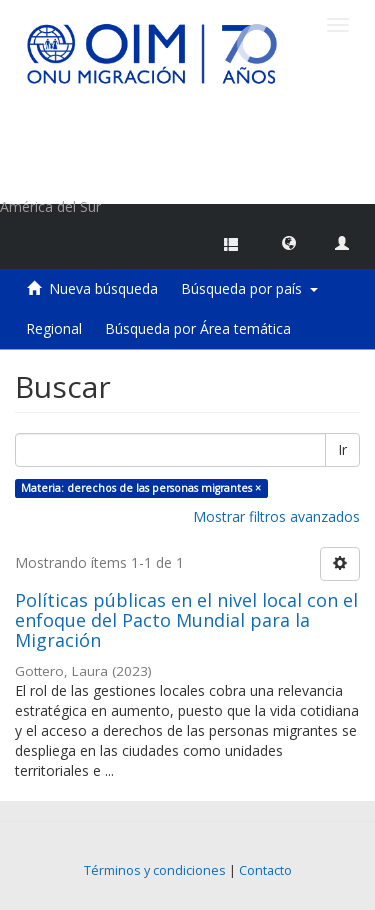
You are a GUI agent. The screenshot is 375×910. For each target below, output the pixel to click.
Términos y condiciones (155, 870)
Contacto (265, 870)
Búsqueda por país (249, 288)
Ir (342, 449)
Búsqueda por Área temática (198, 328)
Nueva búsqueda (103, 288)
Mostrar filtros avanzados (276, 516)
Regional (54, 328)
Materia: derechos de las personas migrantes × (141, 488)
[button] (289, 242)
